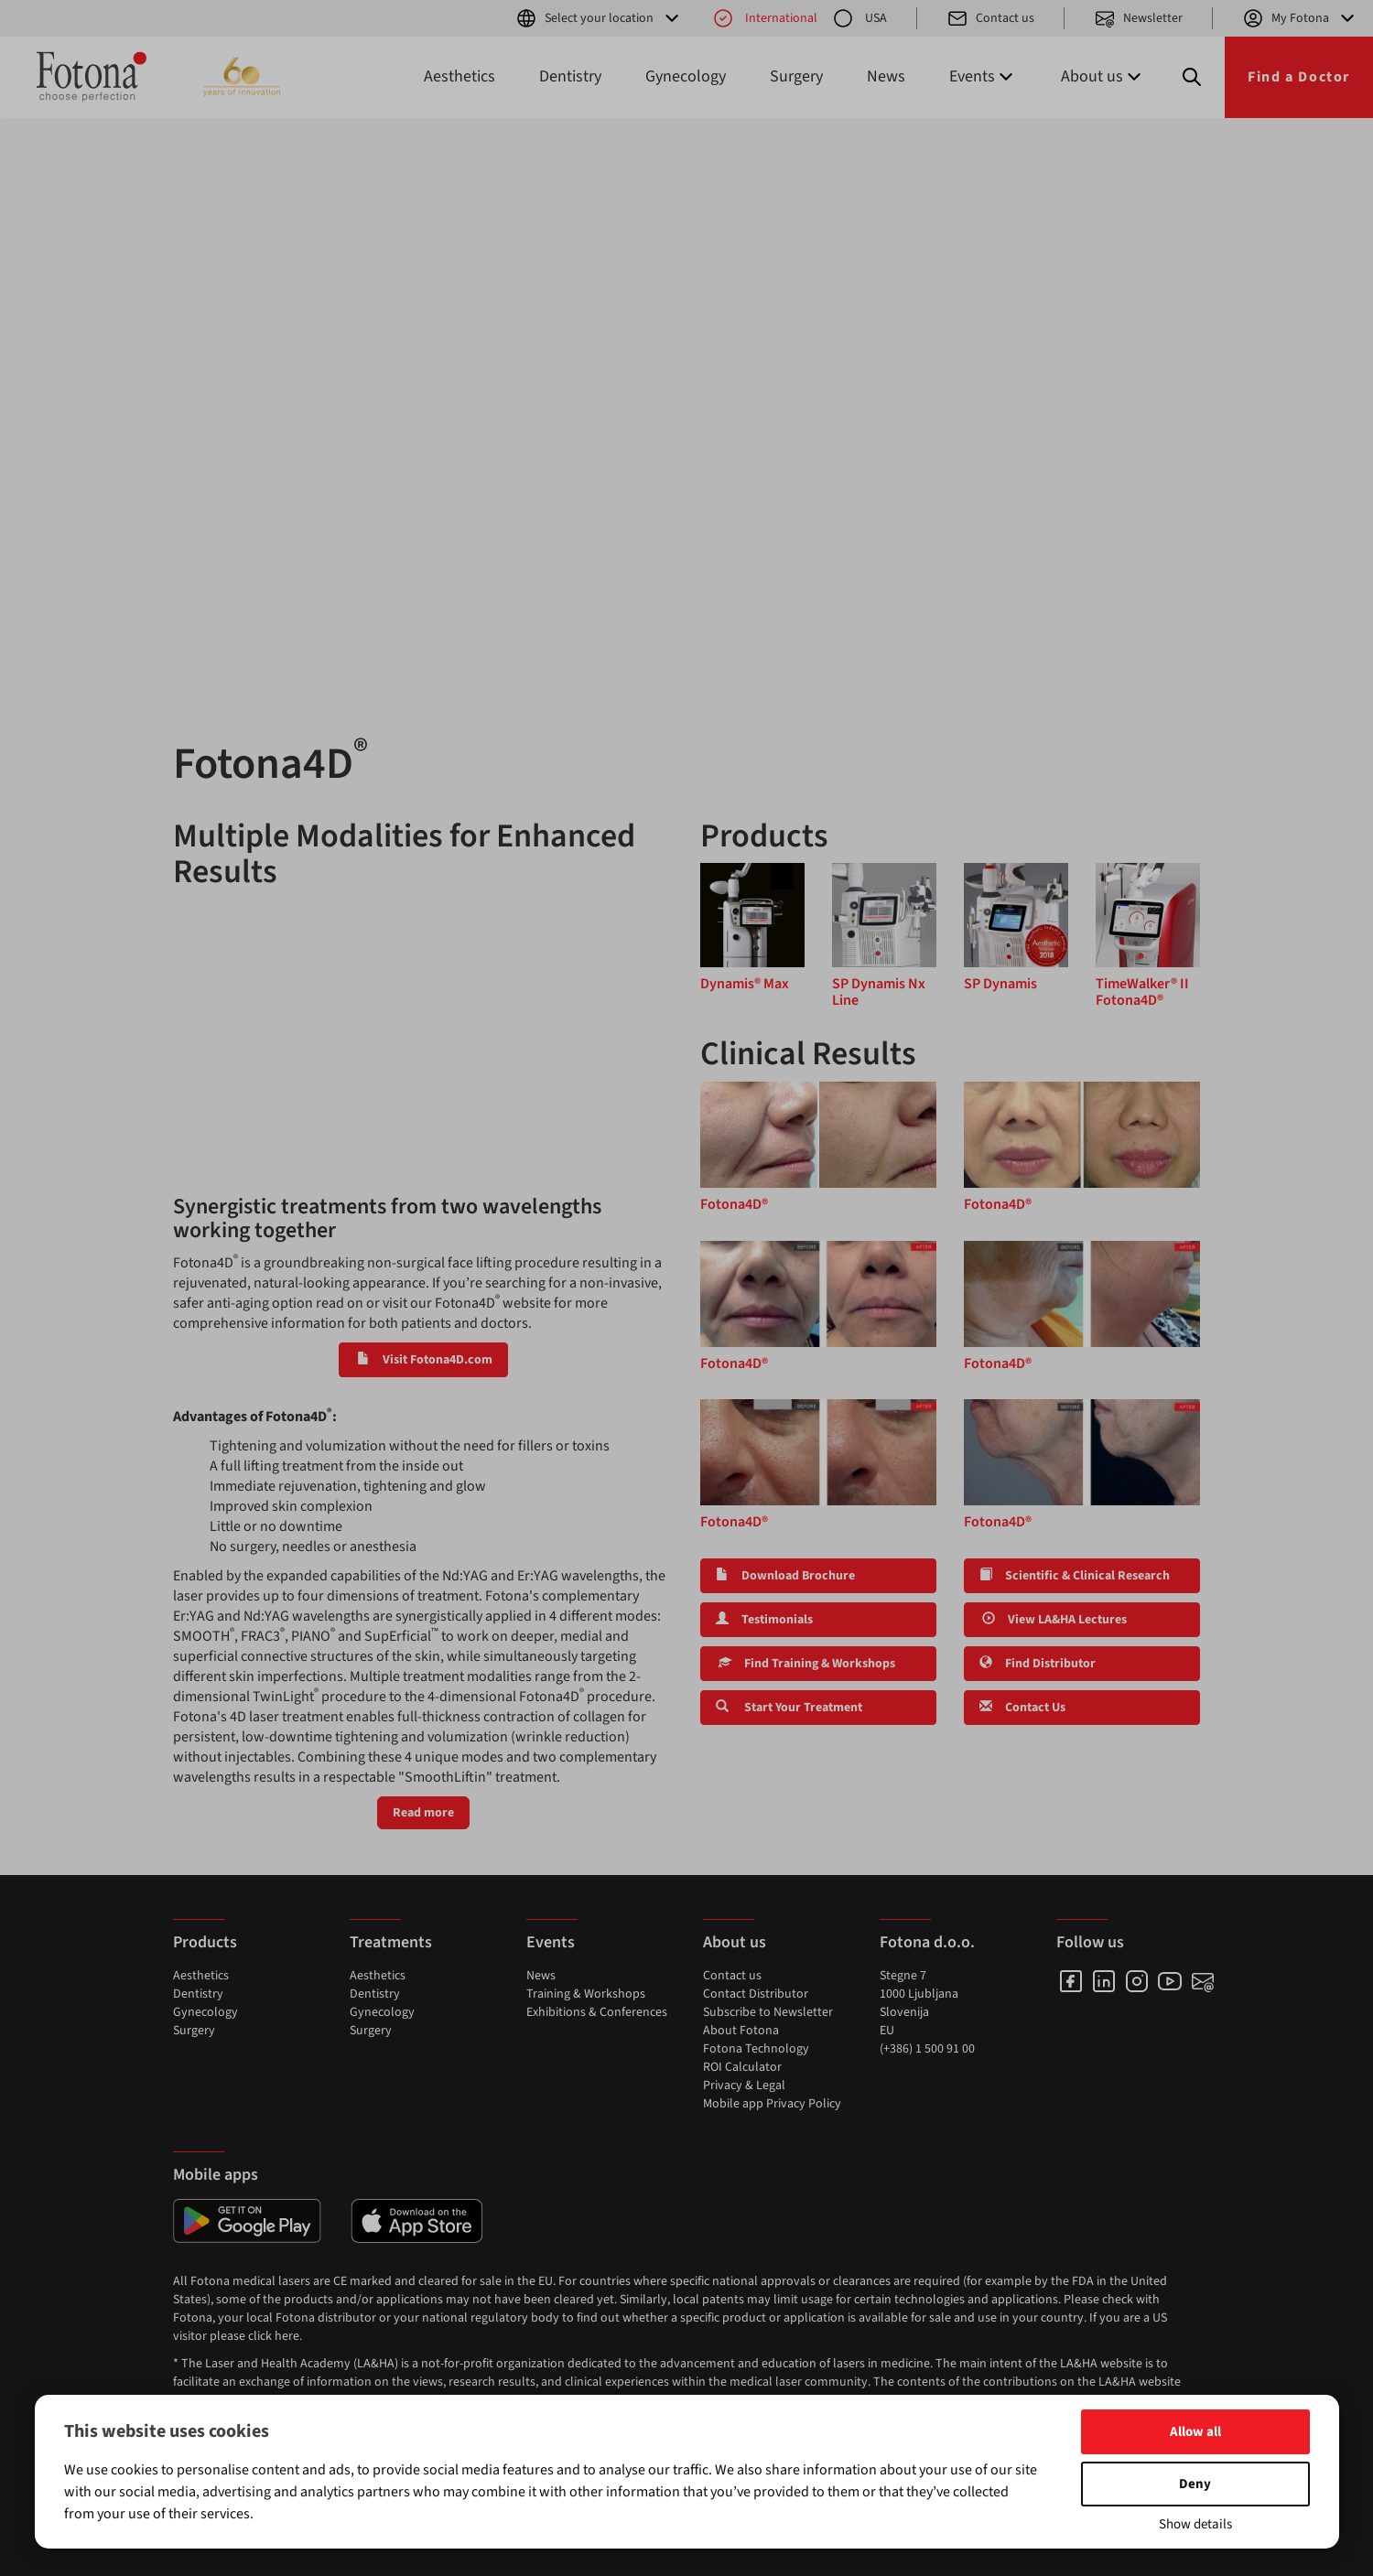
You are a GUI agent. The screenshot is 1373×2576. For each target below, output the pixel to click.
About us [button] (1103, 76)
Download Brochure (785, 1576)
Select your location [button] (599, 18)
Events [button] (983, 76)
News (886, 76)
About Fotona (741, 2030)
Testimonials (764, 1620)
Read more (423, 1813)
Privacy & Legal (744, 2085)
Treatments (391, 1942)
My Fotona (1300, 18)
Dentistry (570, 76)
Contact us (990, 18)
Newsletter (1138, 18)
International (764, 18)
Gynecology (685, 76)
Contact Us (1022, 1707)
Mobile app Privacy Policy (772, 2104)
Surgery (796, 76)
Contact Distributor (755, 1994)
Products (205, 1942)
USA (859, 18)
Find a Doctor (1299, 77)
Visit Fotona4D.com (423, 1360)
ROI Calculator (742, 2067)
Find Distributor (1037, 1663)
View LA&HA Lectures (1053, 1620)
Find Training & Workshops (805, 1663)
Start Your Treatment (789, 1707)
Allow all (1195, 2431)
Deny (1195, 2484)
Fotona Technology (756, 2049)
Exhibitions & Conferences (596, 2012)
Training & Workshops (585, 1994)
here (287, 2336)
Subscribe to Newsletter (768, 2012)
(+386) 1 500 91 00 (927, 2049)
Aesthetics (459, 76)
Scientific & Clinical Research (1074, 1576)
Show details (1195, 2524)
